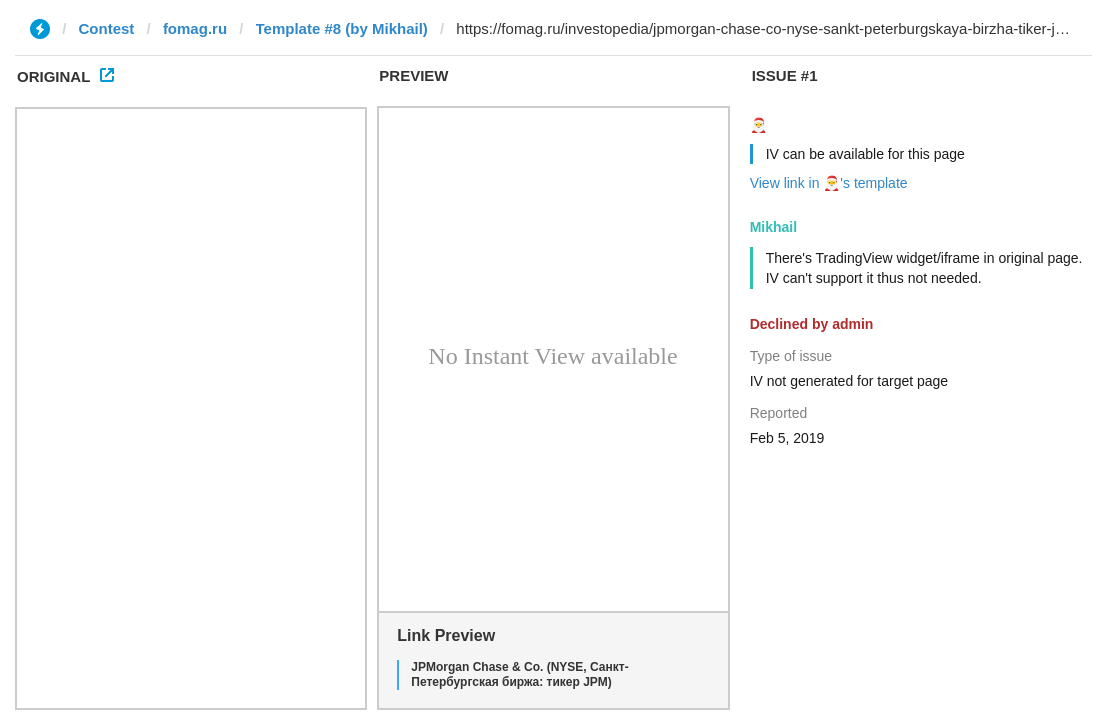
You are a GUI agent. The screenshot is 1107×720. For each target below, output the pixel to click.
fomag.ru (195, 28)
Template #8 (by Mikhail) (342, 28)
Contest (107, 28)
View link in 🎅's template (829, 183)
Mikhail (773, 227)
